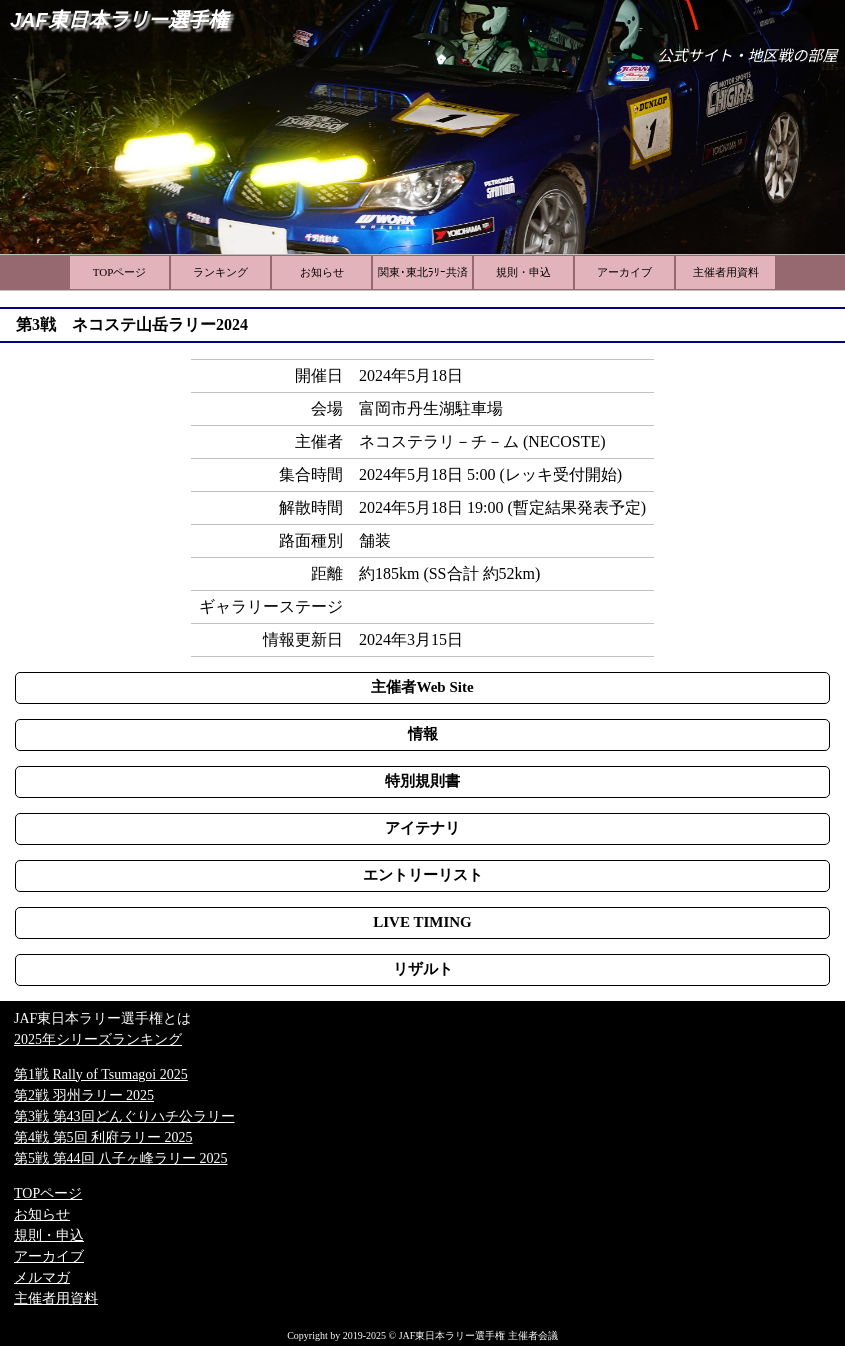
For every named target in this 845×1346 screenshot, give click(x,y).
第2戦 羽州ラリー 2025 (84, 1095)
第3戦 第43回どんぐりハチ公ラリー (124, 1116)
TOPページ (48, 1193)
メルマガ (42, 1277)
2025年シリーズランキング (98, 1039)
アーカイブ (49, 1256)
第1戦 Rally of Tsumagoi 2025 (101, 1074)
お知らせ (42, 1214)
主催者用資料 (56, 1298)
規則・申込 (49, 1235)
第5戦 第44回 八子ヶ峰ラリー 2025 (121, 1158)
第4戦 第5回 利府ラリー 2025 (103, 1137)
